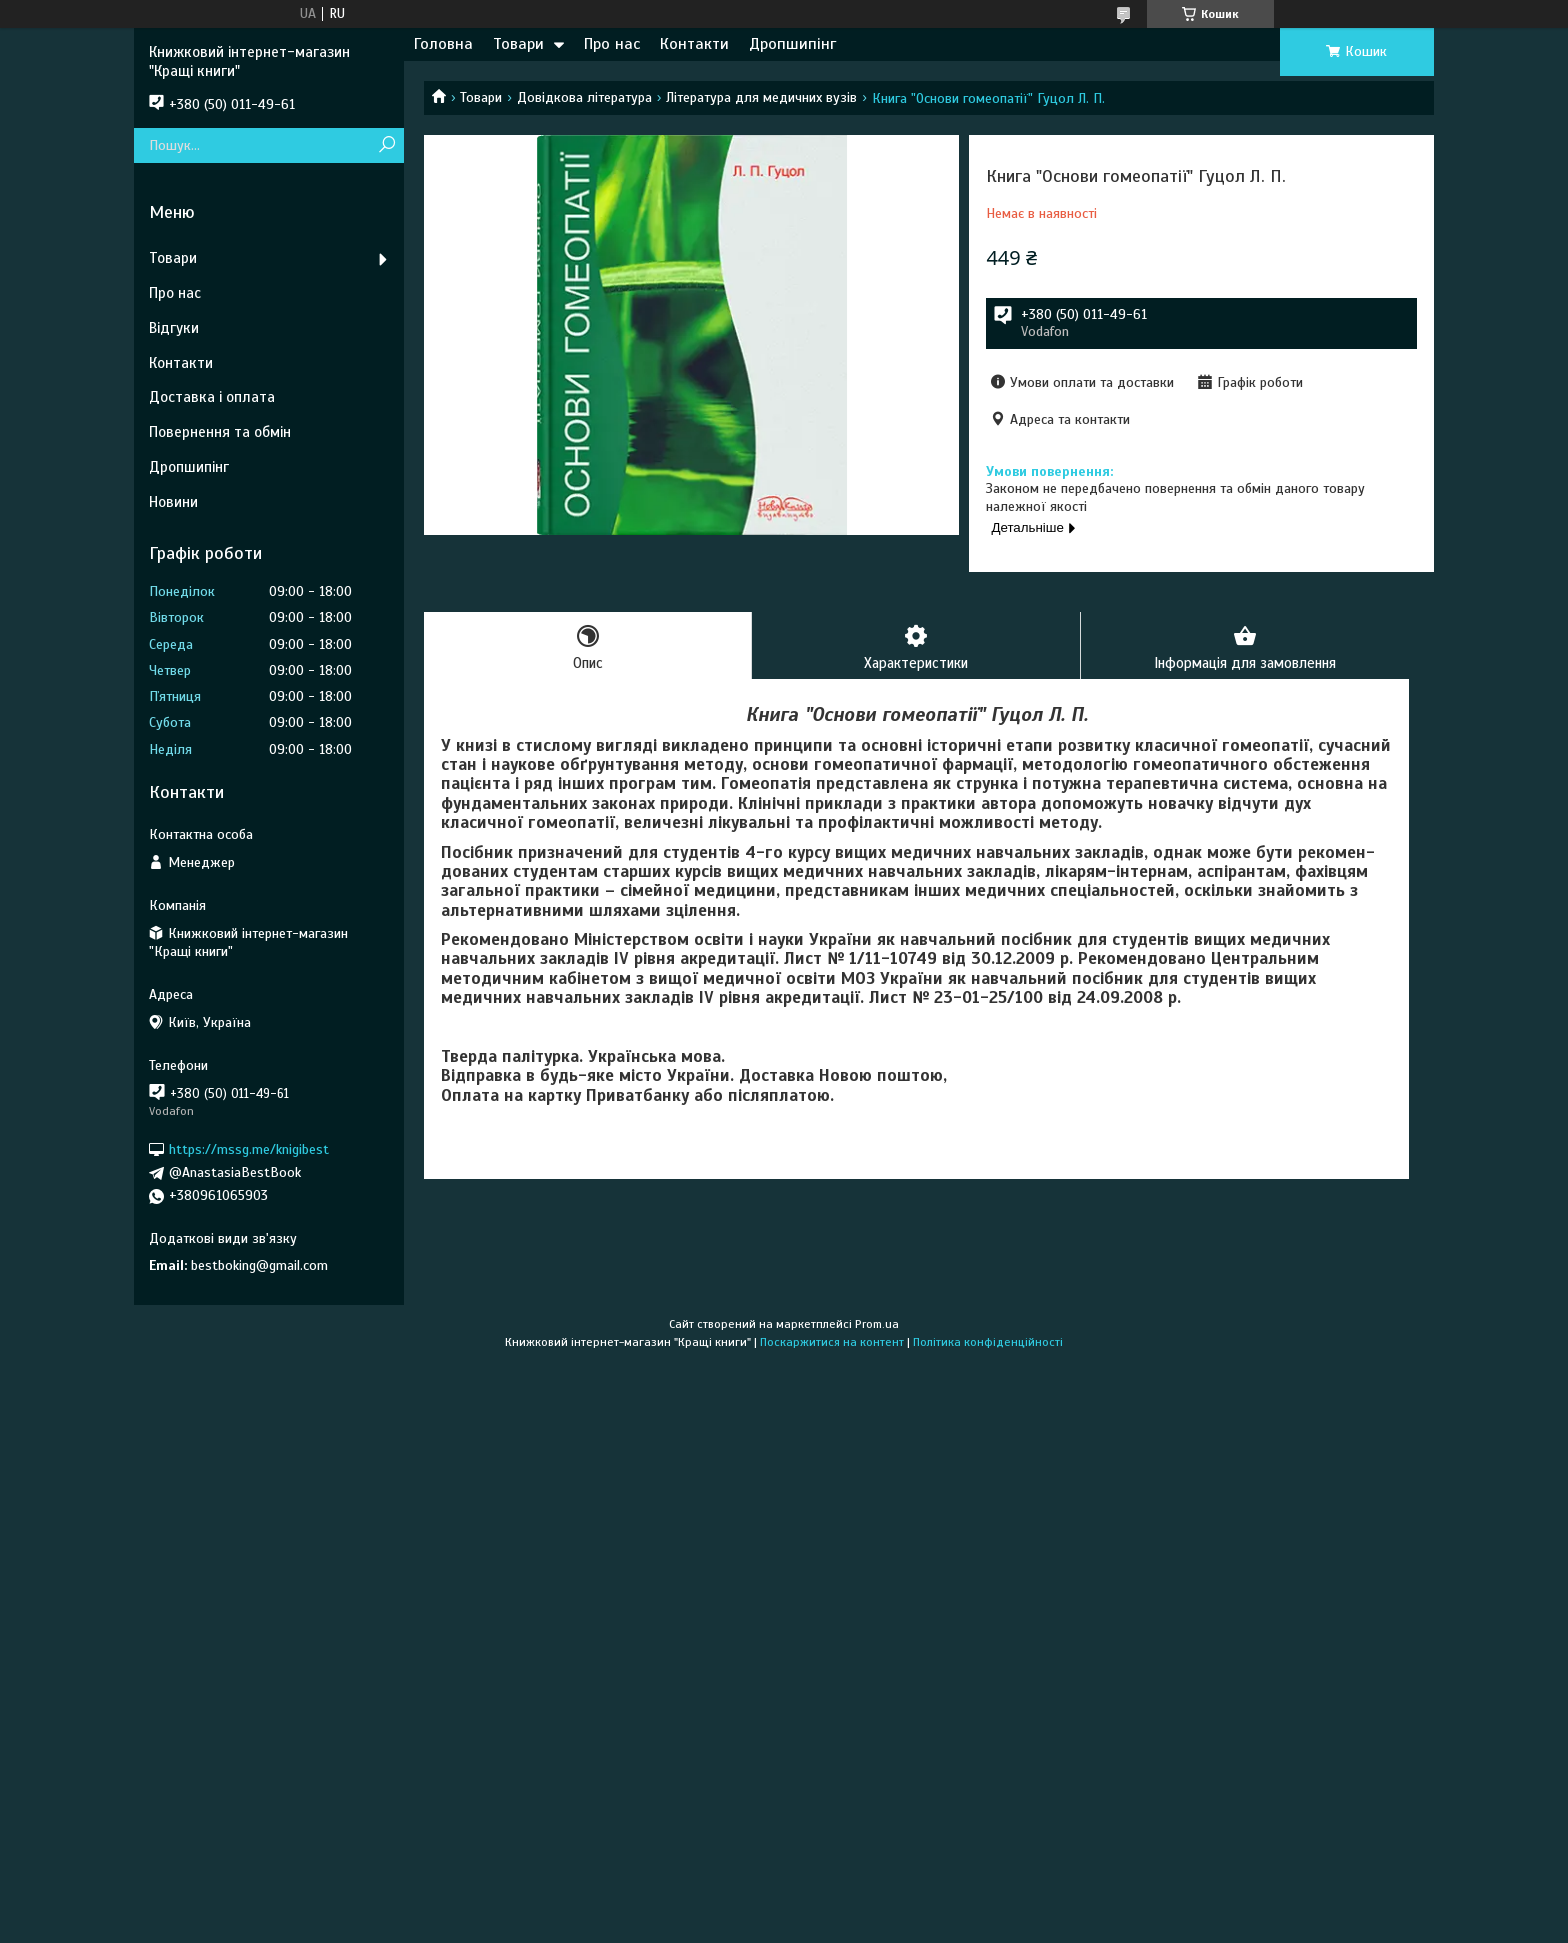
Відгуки (174, 328)
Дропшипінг (792, 44)
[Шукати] (386, 145)
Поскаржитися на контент (832, 1342)
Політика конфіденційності (988, 1342)
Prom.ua (877, 1324)
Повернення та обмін (220, 432)
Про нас (612, 44)
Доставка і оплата (212, 397)
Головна (443, 44)
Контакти (694, 44)
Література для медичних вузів (761, 97)
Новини (173, 502)
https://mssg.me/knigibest (249, 1149)
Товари (518, 44)
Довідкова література (584, 97)
